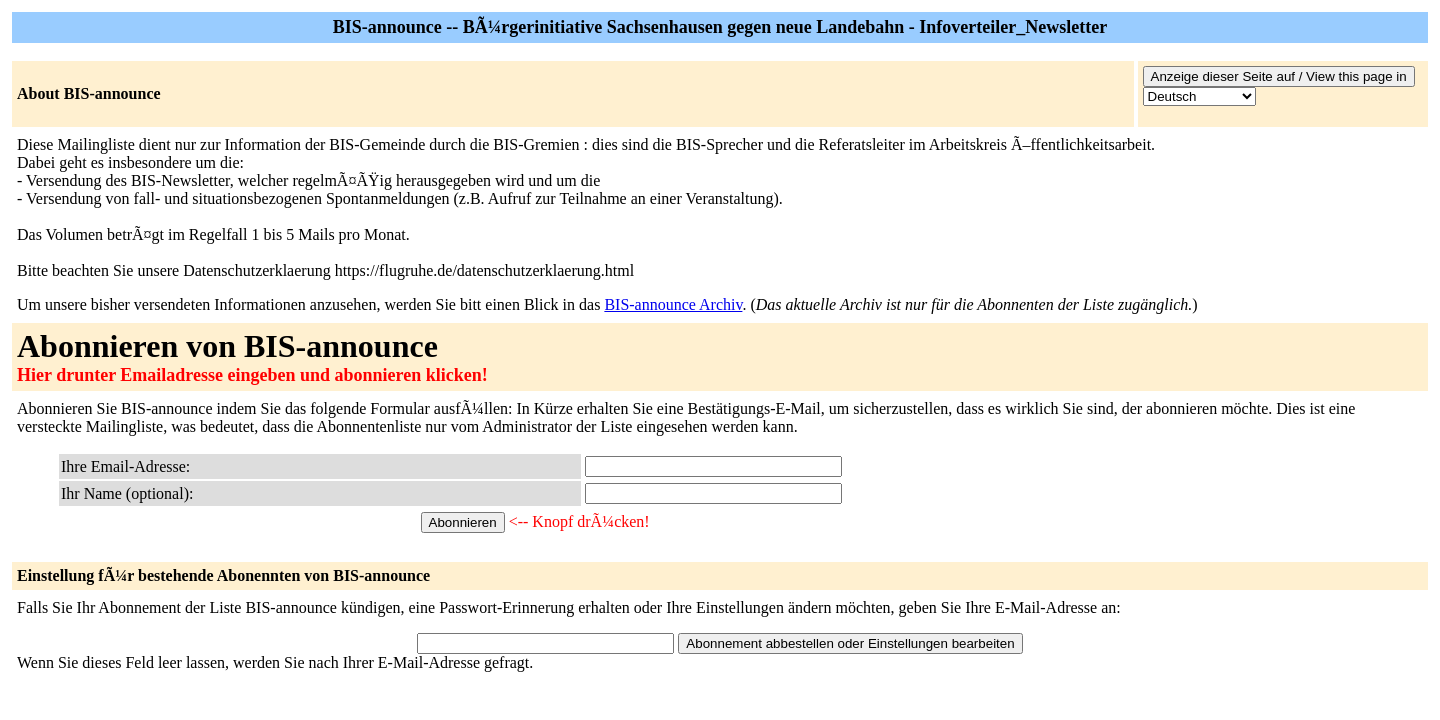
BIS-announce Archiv (673, 304)
